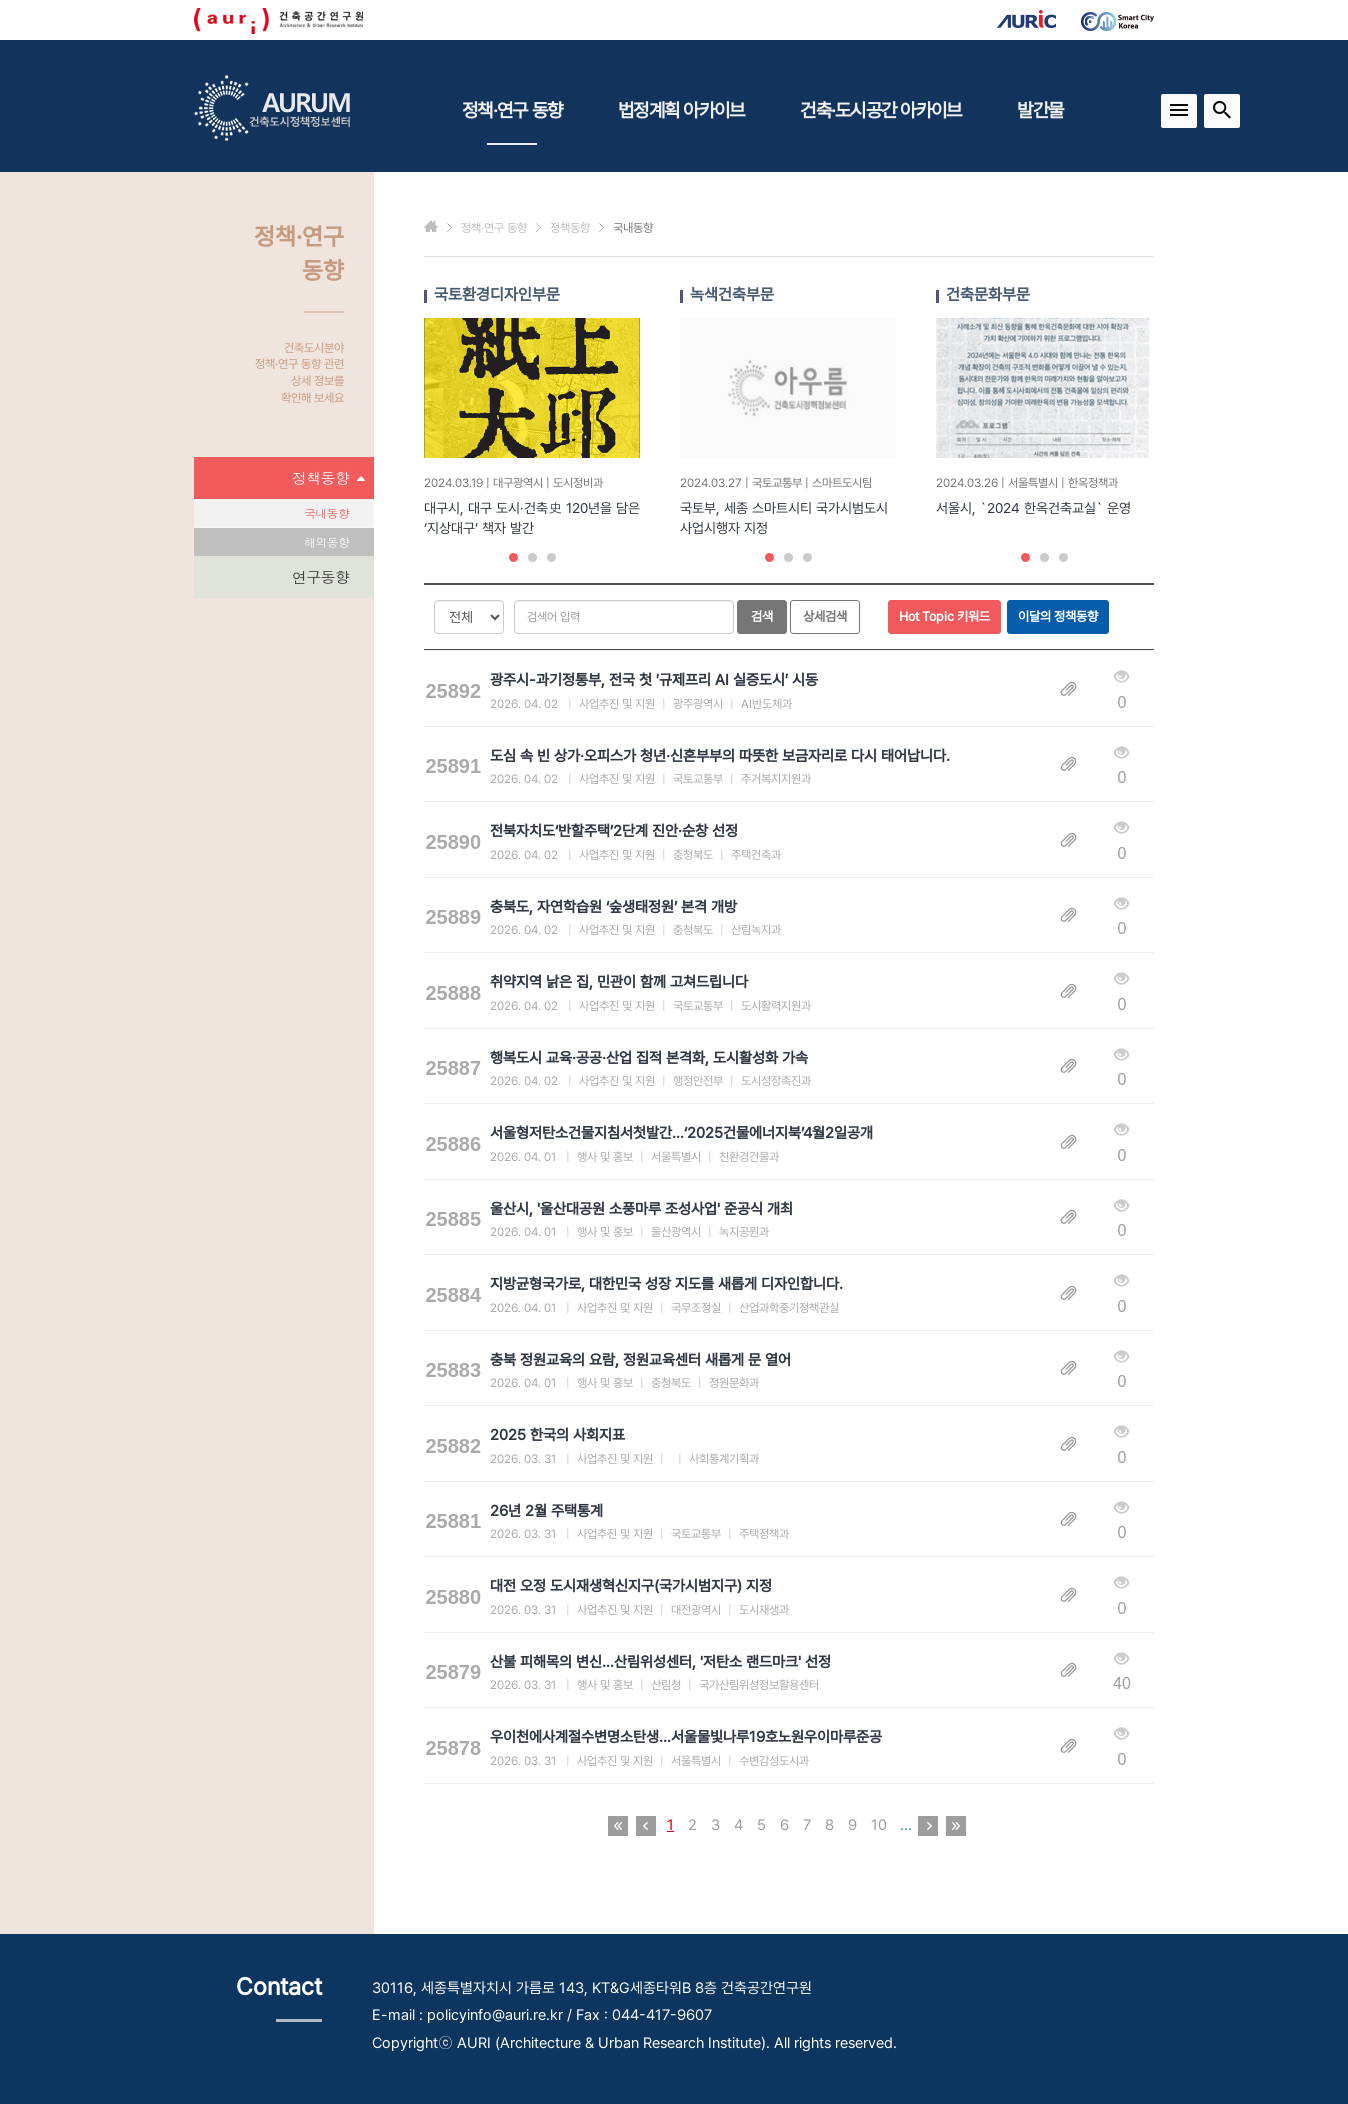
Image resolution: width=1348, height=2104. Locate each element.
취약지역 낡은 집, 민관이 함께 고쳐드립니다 (619, 982)
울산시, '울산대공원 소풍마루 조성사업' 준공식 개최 (641, 1209)
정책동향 (328, 478)
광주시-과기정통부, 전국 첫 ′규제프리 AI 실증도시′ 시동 (654, 680)
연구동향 (320, 576)
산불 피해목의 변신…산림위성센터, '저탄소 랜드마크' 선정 (660, 1662)
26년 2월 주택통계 (546, 1511)
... (906, 1825)
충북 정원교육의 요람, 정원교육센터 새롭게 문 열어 (640, 1360)
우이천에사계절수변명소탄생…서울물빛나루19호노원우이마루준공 (686, 1737)
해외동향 (326, 541)
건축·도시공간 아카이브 (880, 110)
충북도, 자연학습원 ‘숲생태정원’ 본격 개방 (613, 907)
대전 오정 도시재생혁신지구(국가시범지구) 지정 (631, 1586)
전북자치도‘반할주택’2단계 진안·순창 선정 (614, 831)
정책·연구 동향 (512, 122)
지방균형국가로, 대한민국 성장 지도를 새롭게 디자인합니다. (666, 1284)
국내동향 (326, 512)
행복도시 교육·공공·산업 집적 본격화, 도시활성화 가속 (649, 1058)
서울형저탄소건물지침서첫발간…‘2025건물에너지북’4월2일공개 (681, 1133)
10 (879, 1825)
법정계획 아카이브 (681, 110)
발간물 (1040, 110)
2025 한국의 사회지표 (557, 1435)
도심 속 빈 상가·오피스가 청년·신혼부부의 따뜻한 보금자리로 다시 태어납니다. (720, 756)
